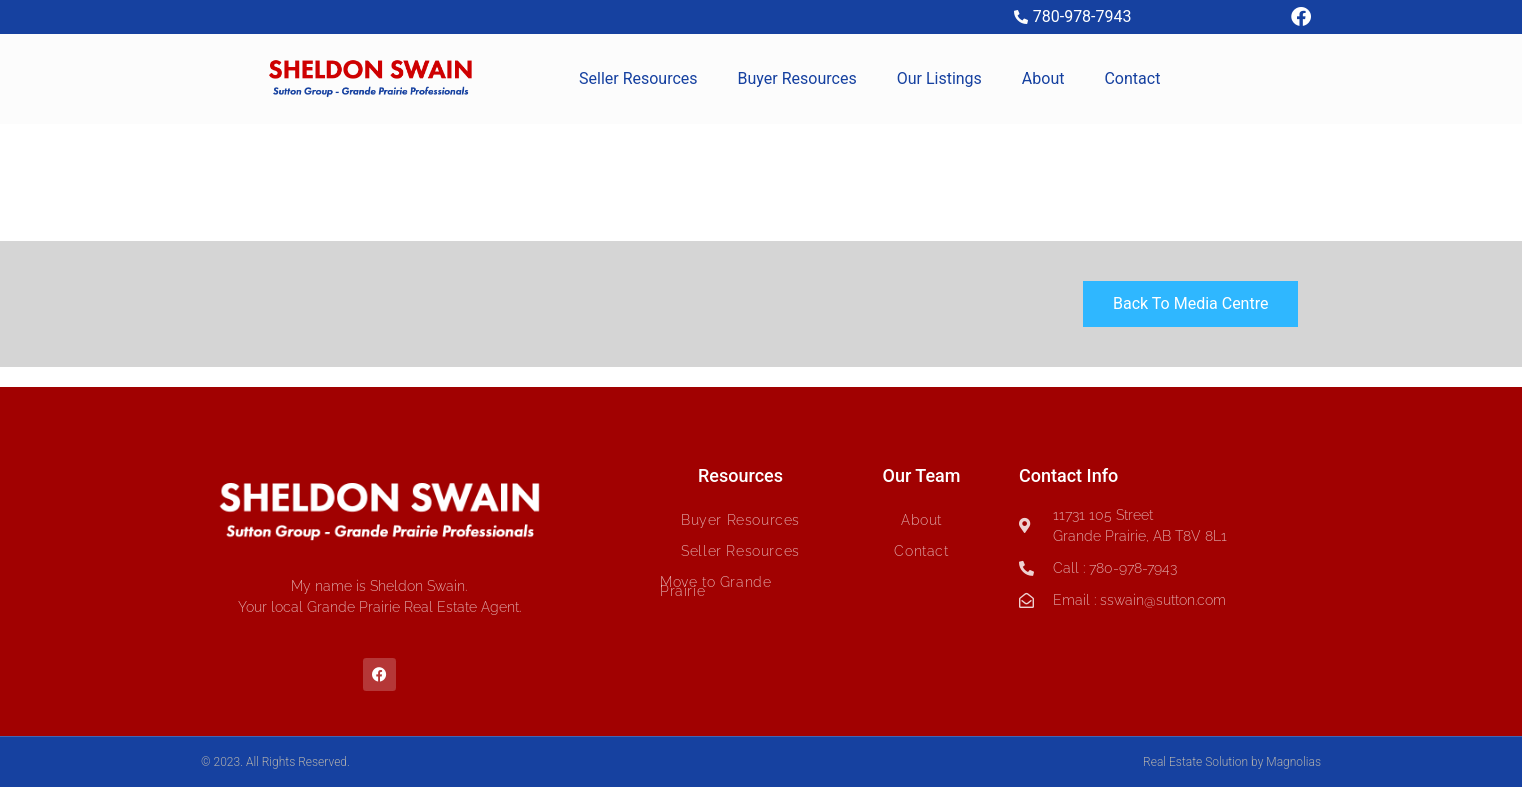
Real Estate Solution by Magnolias (1232, 762)
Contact (1132, 78)
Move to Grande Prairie (715, 586)
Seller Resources (638, 78)
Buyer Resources (797, 78)
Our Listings (939, 78)
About (1043, 78)
